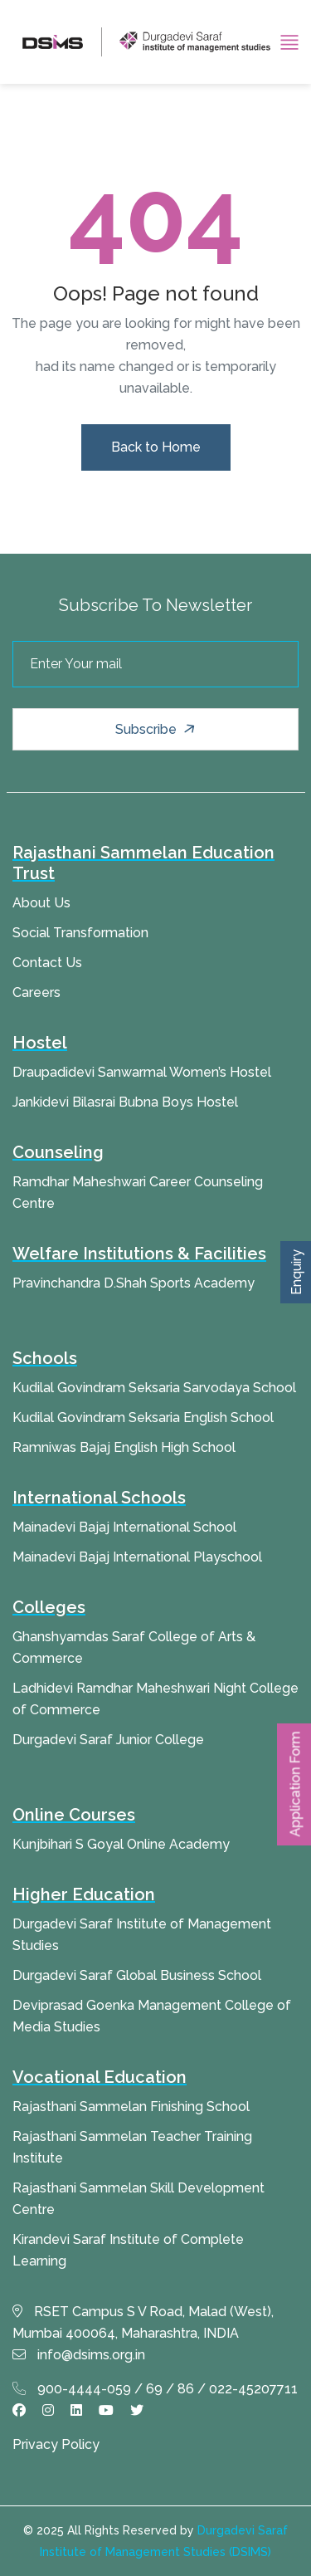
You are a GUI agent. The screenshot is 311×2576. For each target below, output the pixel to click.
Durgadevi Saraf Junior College (108, 1739)
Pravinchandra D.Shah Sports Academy (133, 1283)
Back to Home (156, 447)
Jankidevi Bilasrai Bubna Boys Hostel (125, 1102)
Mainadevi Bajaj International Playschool (137, 1557)
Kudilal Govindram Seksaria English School (143, 1417)
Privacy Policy (56, 2444)
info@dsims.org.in (78, 2355)
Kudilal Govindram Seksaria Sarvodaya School (154, 1388)
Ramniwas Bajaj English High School (124, 1447)
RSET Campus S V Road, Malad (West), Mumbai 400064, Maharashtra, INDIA (143, 2322)
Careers (36, 992)
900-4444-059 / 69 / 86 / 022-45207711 (155, 2389)
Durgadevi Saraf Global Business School (136, 1975)
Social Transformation (80, 933)
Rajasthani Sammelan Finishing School (131, 2106)
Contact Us (47, 962)
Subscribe (157, 729)
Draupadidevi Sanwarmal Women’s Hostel (141, 1072)
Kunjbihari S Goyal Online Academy (121, 1844)
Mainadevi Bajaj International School (124, 1527)
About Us (41, 903)
